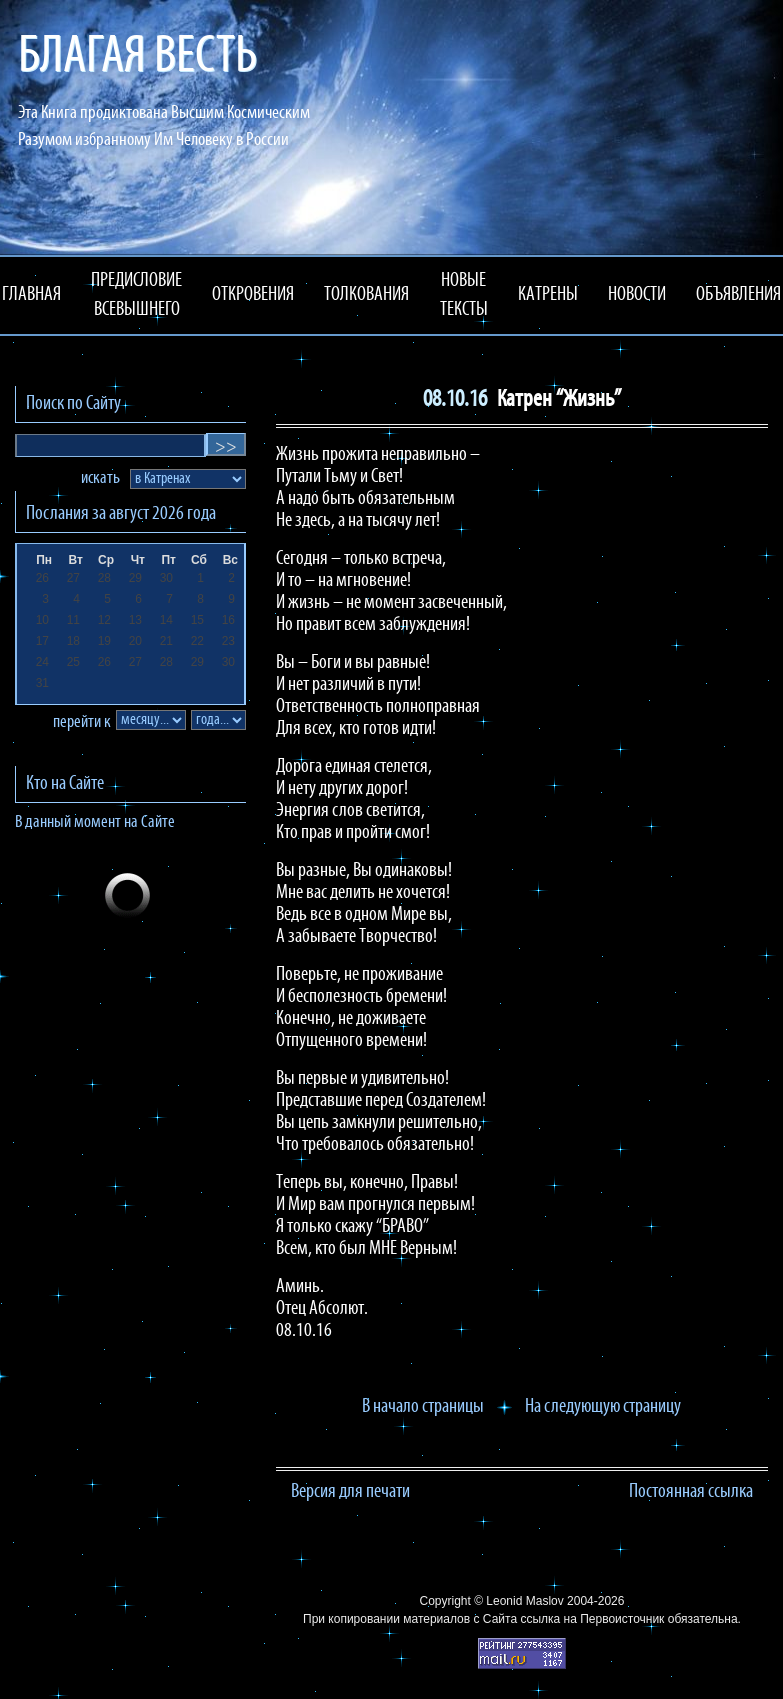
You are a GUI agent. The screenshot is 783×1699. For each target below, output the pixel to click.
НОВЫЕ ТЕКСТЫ (464, 295)
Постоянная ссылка (691, 1492)
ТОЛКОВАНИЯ (366, 295)
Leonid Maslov (524, 1601)
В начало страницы (423, 1407)
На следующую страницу (603, 1407)
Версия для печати (350, 1492)
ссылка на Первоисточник (592, 1619)
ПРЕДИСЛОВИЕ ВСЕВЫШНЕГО (136, 295)
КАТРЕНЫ (548, 295)
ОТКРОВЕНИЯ (253, 295)
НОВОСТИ (637, 295)
